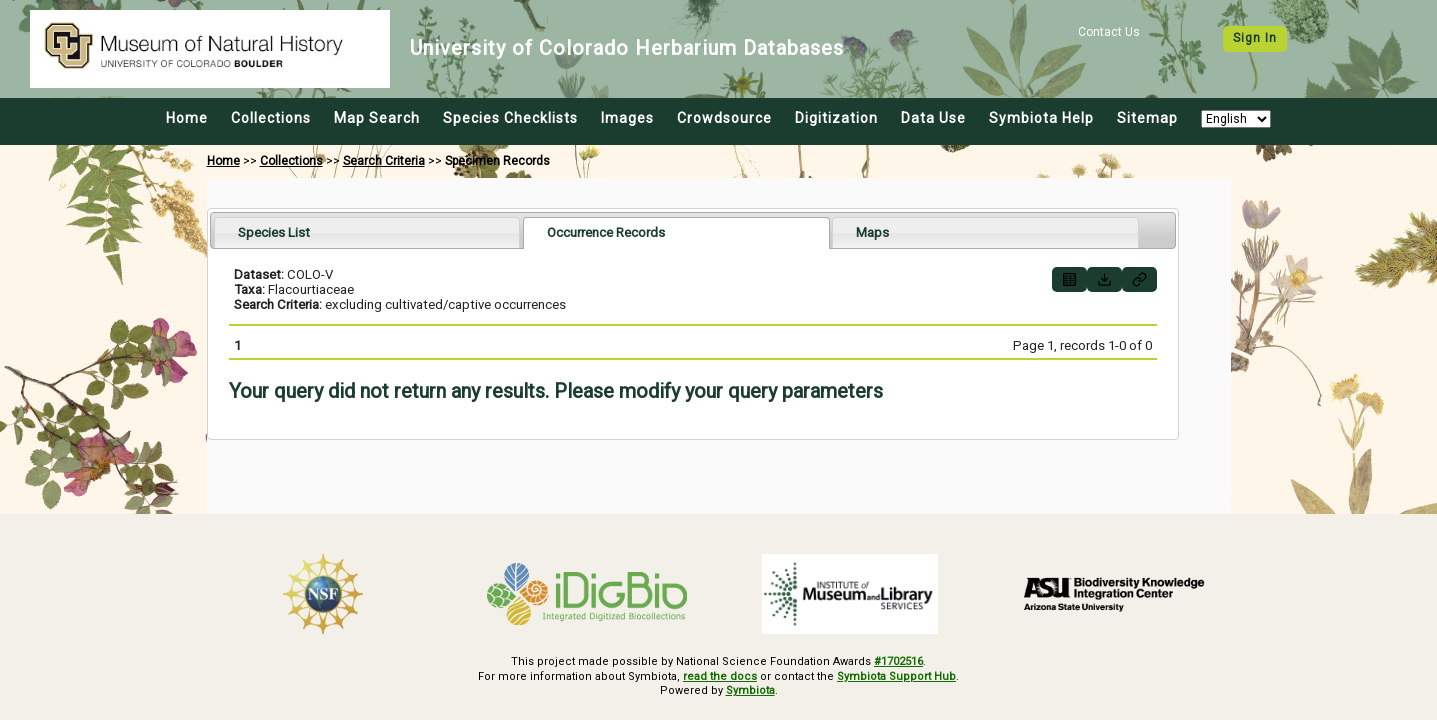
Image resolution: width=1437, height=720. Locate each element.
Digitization (836, 118)
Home (187, 118)
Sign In (1255, 38)
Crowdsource (724, 118)
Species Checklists (510, 118)
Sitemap (1147, 118)
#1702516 (898, 661)
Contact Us (1109, 32)
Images (627, 118)
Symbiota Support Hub (896, 676)
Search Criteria (384, 161)
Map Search (377, 118)
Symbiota (750, 690)
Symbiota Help (1041, 118)
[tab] (367, 232)
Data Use (933, 118)
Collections (271, 118)
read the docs (720, 676)
